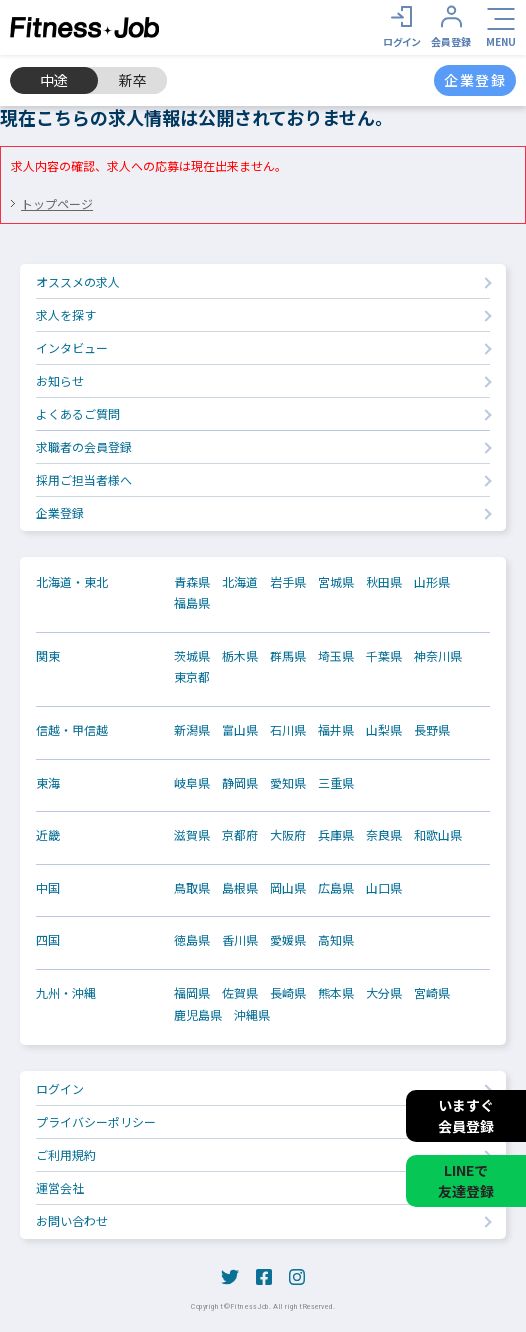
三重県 (336, 783)
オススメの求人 (78, 281)
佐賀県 (240, 993)
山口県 (384, 888)
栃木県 (240, 656)
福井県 (336, 730)
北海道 (240, 582)
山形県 (432, 582)
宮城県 (336, 582)
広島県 (336, 888)
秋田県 (384, 582)
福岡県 (192, 993)
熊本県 (336, 993)
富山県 (240, 730)
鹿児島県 (198, 1015)
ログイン (60, 1088)
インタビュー (72, 347)
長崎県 (288, 993)
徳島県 (192, 940)
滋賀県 (192, 835)
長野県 (432, 730)
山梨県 (384, 730)
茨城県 (192, 656)
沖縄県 (252, 1015)
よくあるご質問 (78, 413)
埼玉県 (336, 656)
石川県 (288, 730)
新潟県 (192, 730)
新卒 (133, 80)
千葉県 (384, 656)
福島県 (192, 603)
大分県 (384, 993)
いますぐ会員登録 (466, 1115)
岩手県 (288, 582)
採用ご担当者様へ (84, 479)
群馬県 (288, 656)
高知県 (336, 940)
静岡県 (240, 783)
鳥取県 (192, 888)
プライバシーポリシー (96, 1121)
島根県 (240, 888)
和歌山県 (438, 835)
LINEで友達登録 (466, 1180)
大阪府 (288, 835)
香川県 (240, 940)
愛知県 (288, 783)
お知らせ (60, 380)
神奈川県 (438, 656)
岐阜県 (192, 783)
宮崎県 (432, 993)
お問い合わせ (72, 1220)
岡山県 (288, 888)
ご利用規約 (66, 1154)
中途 (54, 80)
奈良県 (384, 835)
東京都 (192, 677)
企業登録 (60, 512)
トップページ (57, 203)
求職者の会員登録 (84, 446)
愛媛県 (288, 940)
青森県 (192, 582)
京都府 (240, 835)
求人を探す (66, 314)
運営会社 (60, 1187)
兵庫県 (336, 835)
